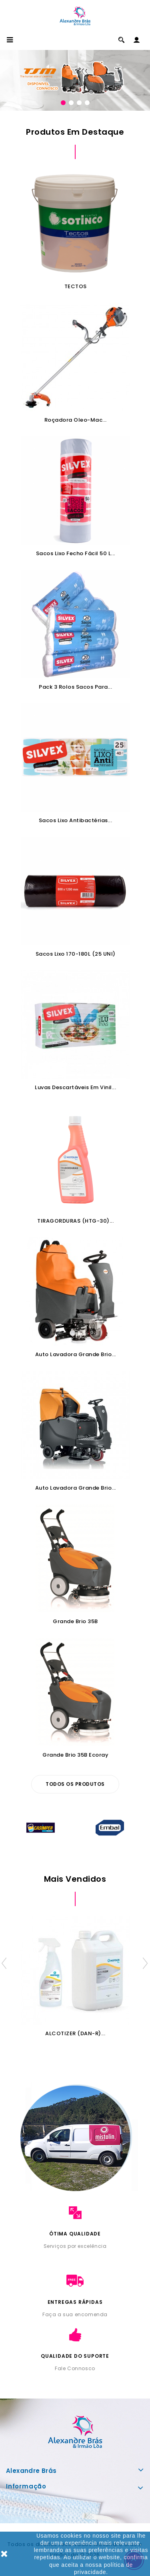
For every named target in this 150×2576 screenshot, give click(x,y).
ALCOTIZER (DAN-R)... (75, 2033)
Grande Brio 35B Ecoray (75, 1755)
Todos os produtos (75, 1784)
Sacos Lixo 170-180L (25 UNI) (76, 954)
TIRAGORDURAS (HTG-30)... (75, 1221)
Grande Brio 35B (75, 1621)
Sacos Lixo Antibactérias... (75, 820)
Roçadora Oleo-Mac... (75, 420)
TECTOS (75, 286)
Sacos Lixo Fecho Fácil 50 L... (75, 553)
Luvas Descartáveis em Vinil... (75, 1087)
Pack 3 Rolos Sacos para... (75, 687)
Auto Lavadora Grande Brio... (75, 1354)
